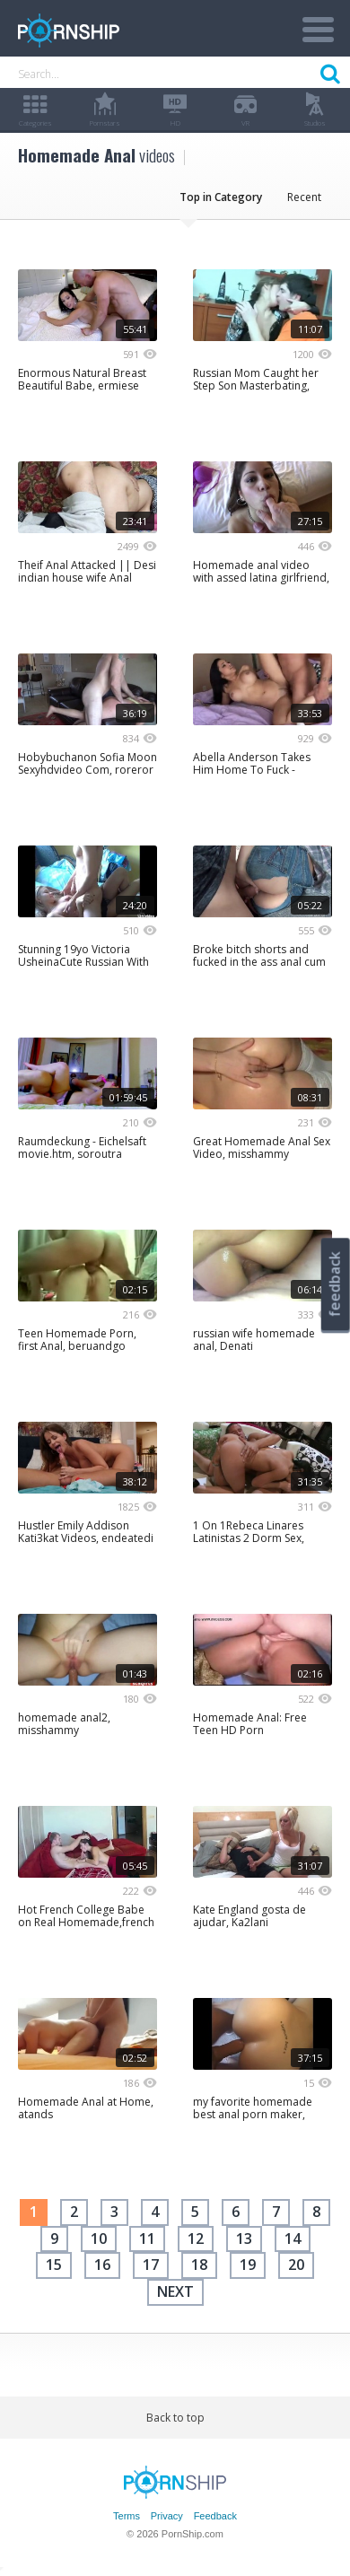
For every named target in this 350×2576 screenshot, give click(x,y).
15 (54, 2264)
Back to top (175, 2417)
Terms (126, 2515)
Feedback (215, 2515)
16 (102, 2264)
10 (99, 2238)
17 (151, 2264)
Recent (304, 197)
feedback (335, 1284)
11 (147, 2238)
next (175, 2291)
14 (292, 2238)
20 (296, 2264)
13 (244, 2238)
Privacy (167, 2515)
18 (199, 2264)
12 (196, 2238)
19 (248, 2264)
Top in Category (220, 197)
